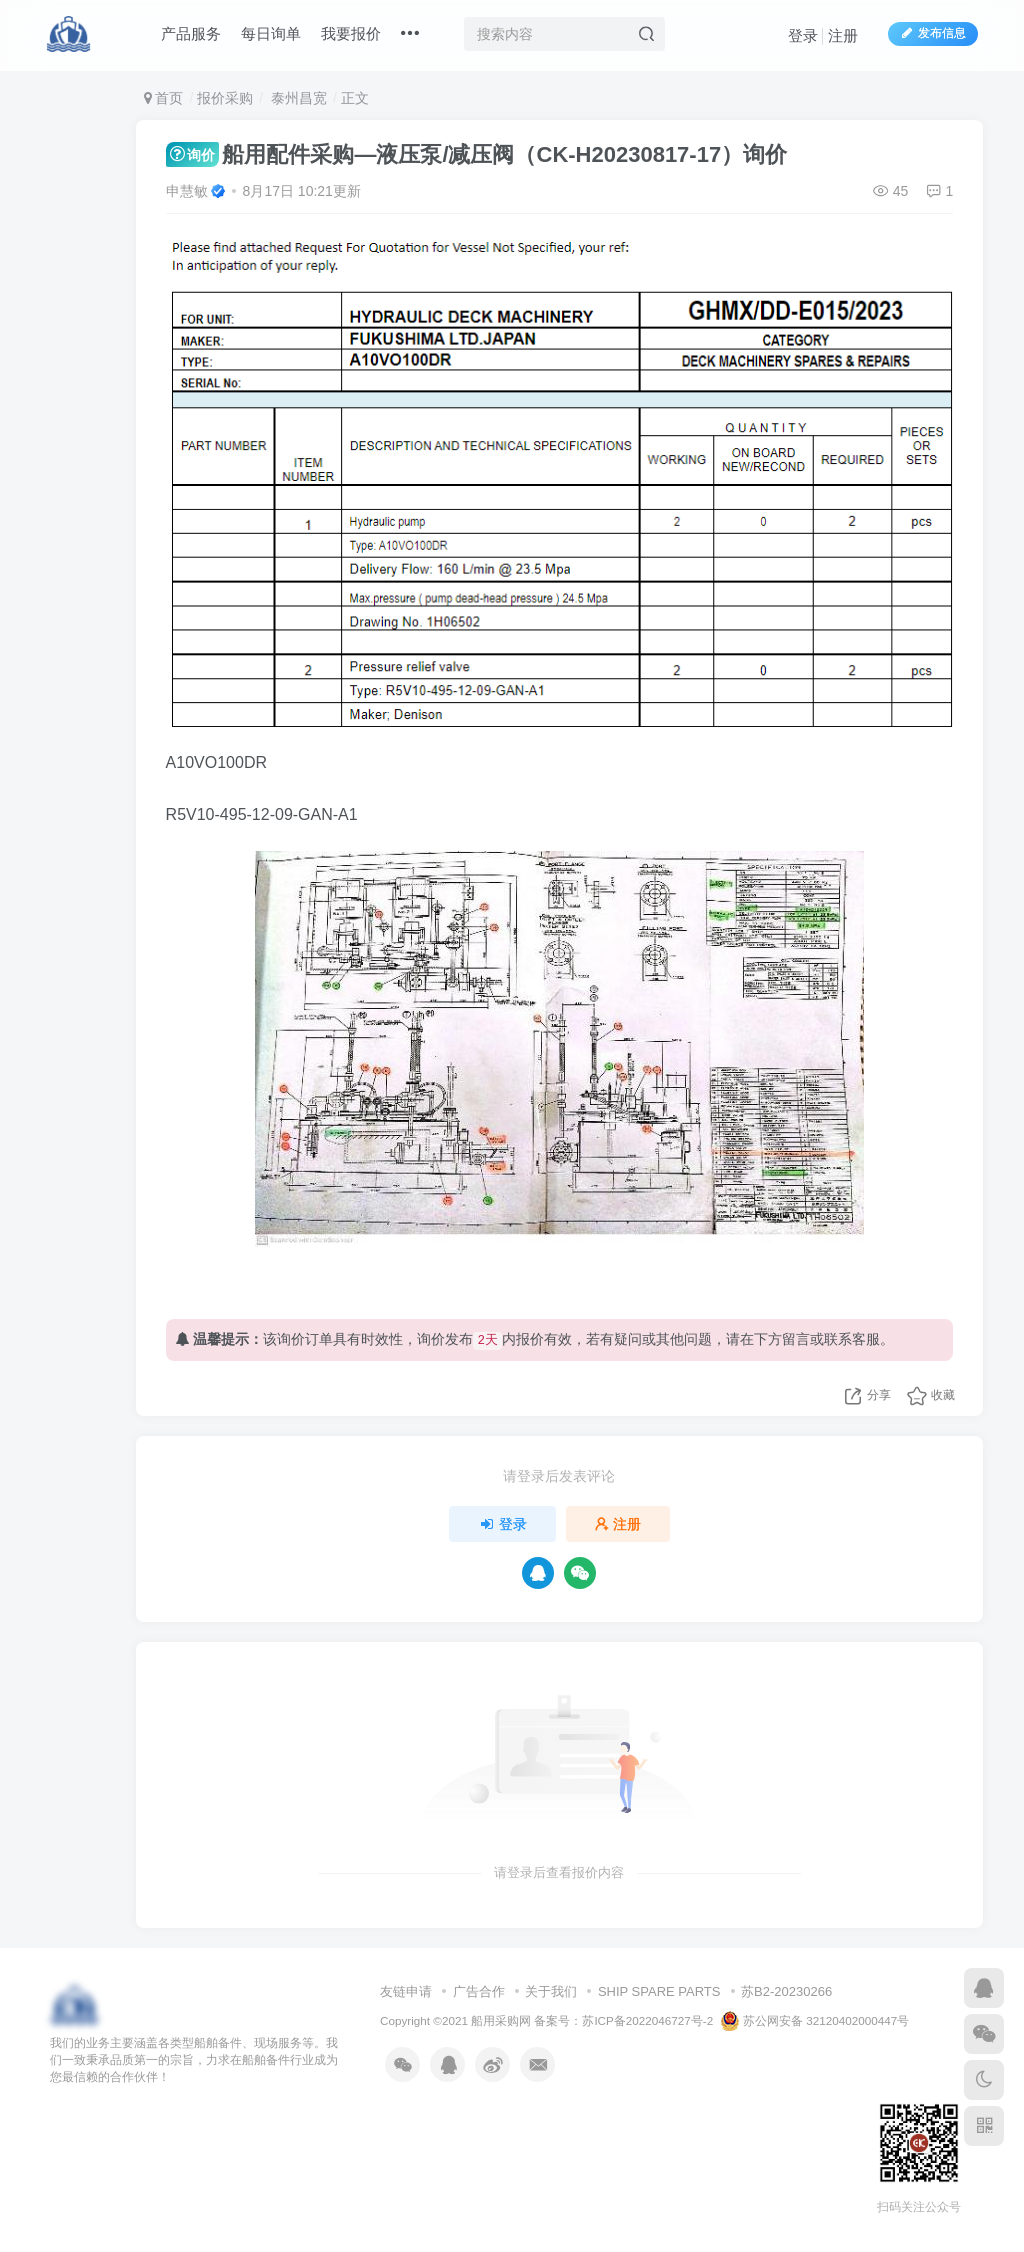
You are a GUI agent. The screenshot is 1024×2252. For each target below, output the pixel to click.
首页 (164, 98)
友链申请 (406, 1991)
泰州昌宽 (297, 98)
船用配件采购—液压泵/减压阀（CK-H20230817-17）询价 (477, 154)
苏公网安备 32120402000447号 (815, 2021)
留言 (796, 1339)
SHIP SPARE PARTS (659, 1991)
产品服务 (191, 33)
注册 (843, 35)
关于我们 (551, 1991)
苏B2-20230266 (786, 1991)
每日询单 (271, 33)
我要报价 (351, 33)
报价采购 (225, 98)
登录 (803, 35)
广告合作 (479, 1991)
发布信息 (933, 33)
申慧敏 (187, 191)
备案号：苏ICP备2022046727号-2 (623, 2020)
